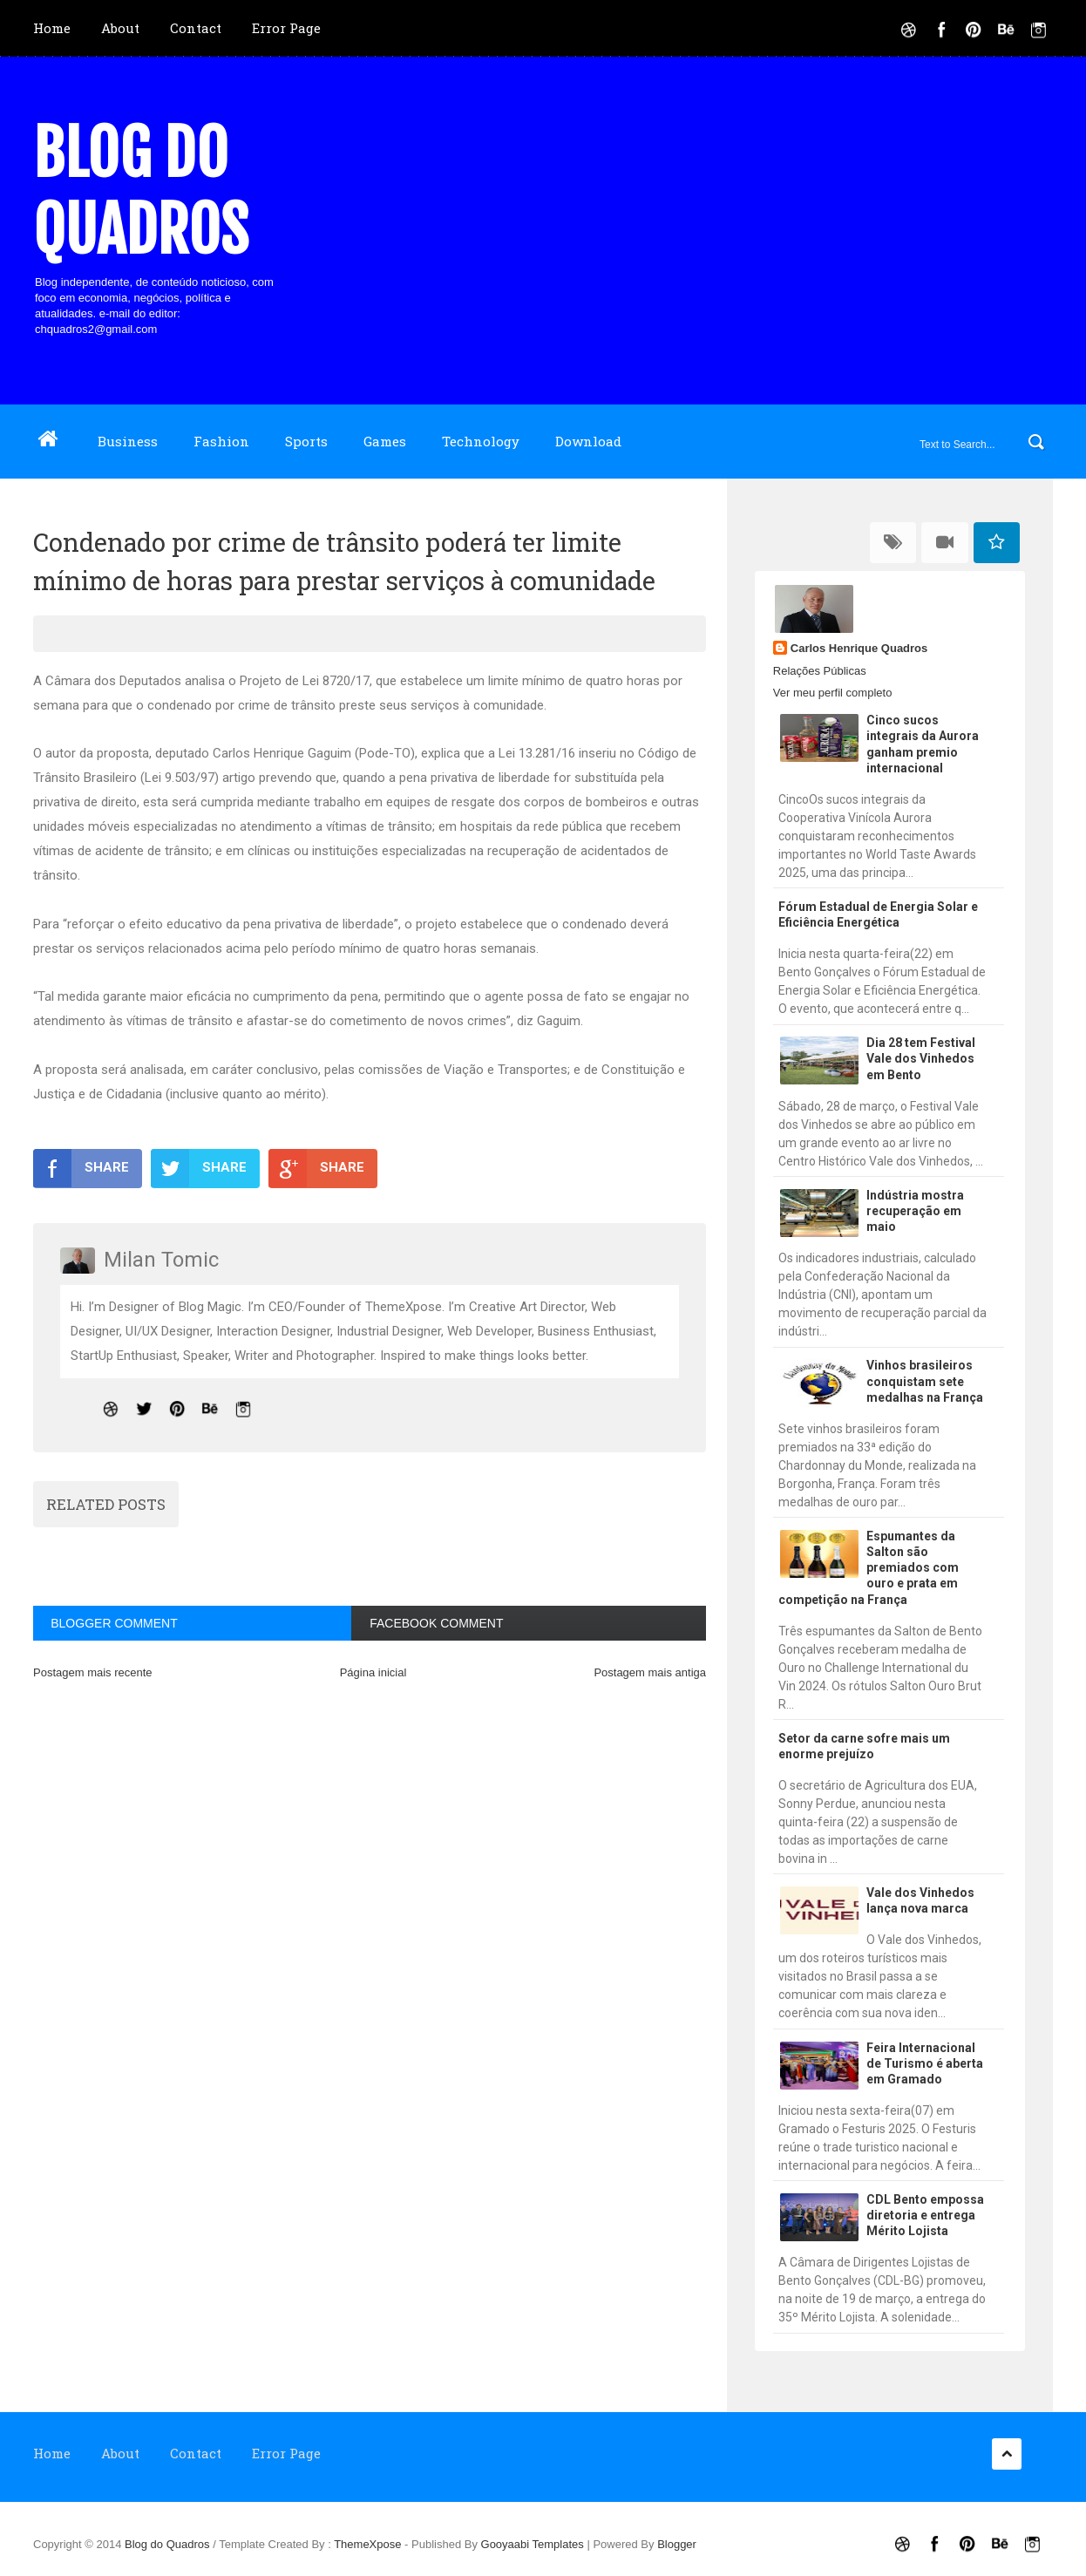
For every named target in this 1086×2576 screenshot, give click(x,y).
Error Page (286, 28)
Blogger (676, 2544)
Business (128, 441)
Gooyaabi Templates (532, 2544)
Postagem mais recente (93, 1672)
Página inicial (373, 1672)
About (120, 28)
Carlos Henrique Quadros (859, 648)
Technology (480, 441)
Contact (195, 28)
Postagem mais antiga (650, 1672)
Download (588, 441)
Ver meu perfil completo (833, 692)
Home (52, 28)
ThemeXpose (369, 2544)
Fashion (221, 441)
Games (384, 441)
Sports (306, 441)
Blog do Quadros (140, 191)
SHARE (81, 1168)
